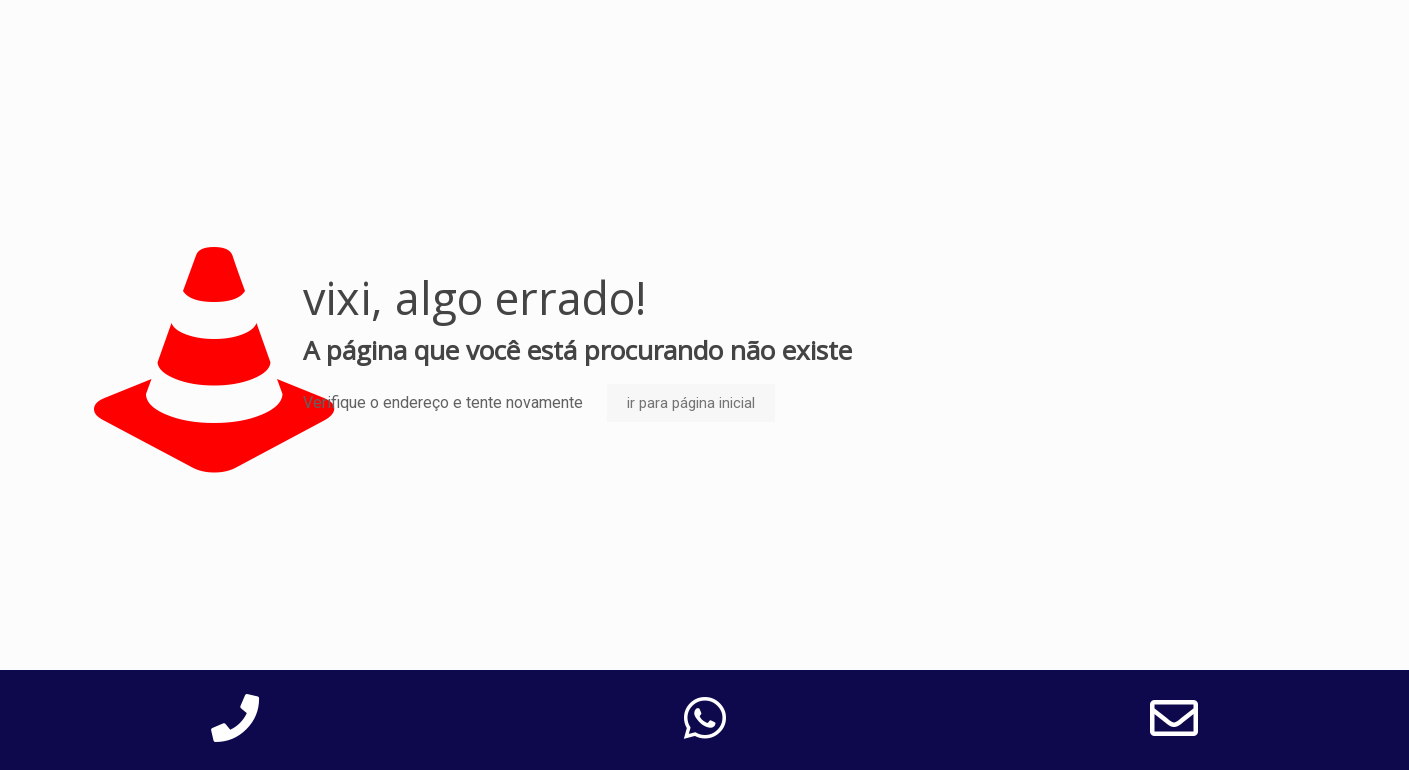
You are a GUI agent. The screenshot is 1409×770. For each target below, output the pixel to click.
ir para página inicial (691, 403)
